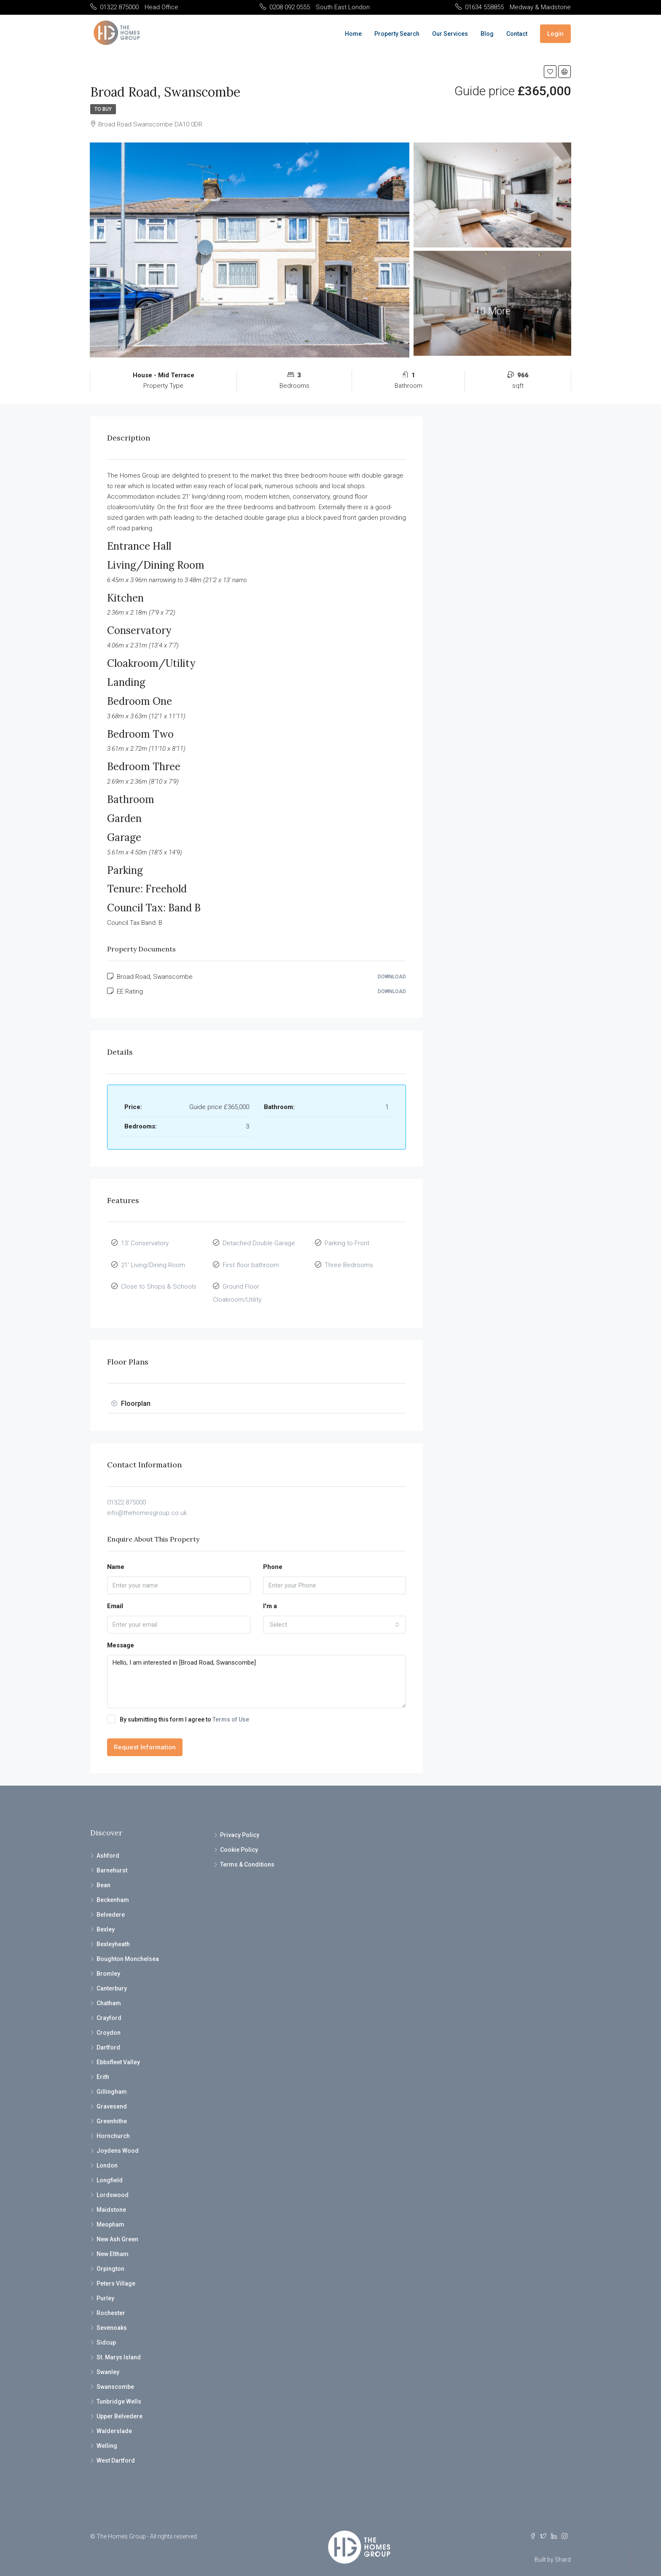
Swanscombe (115, 2376)
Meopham (110, 2214)
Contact (516, 33)
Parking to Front (347, 1242)
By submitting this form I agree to (178, 1708)
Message (120, 1635)
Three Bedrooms (349, 1261)
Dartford (108, 2036)
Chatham (109, 1992)
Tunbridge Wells (119, 2391)
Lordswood (113, 2184)
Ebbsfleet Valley (118, 2051)
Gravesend (112, 2095)
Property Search (396, 33)
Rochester (111, 2302)
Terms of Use (230, 1709)
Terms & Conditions (247, 1854)
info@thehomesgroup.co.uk (147, 1502)
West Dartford (116, 2450)
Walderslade (114, 2420)
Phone (272, 1556)
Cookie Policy (239, 1839)
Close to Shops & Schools (158, 1280)
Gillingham (112, 2081)
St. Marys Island (119, 2346)
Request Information (145, 1737)
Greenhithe (112, 2110)
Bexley (106, 1918)
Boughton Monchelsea (128, 1948)
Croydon (109, 2022)
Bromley (108, 1963)
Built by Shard (553, 2549)
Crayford (109, 2007)
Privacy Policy (239, 1824)
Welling (107, 2435)
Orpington (110, 2258)
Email (115, 1595)
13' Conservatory (145, 1242)
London (107, 2155)
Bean (103, 1874)
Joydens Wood (118, 2140)
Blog (487, 33)
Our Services (450, 33)
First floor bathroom (251, 1261)
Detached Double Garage (259, 1242)
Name (115, 1556)
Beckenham (113, 1889)
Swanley (108, 2361)
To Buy (103, 109)
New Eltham (113, 2243)
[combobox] (334, 1614)
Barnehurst (112, 1859)
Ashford (108, 1845)
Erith (103, 2066)
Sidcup (106, 2332)
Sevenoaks (112, 2317)
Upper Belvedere (119, 2405)
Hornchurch (113, 2125)
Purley (105, 2287)
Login (555, 34)
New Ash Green (117, 2228)
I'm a (270, 1595)
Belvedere (111, 1904)
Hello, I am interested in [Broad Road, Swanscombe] (256, 1671)
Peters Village (116, 2273)
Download (392, 977)
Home (353, 33)
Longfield (110, 2169)
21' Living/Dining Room (153, 1261)
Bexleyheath (113, 1933)
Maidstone (111, 2199)
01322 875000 (126, 1491)
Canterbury (112, 1977)
